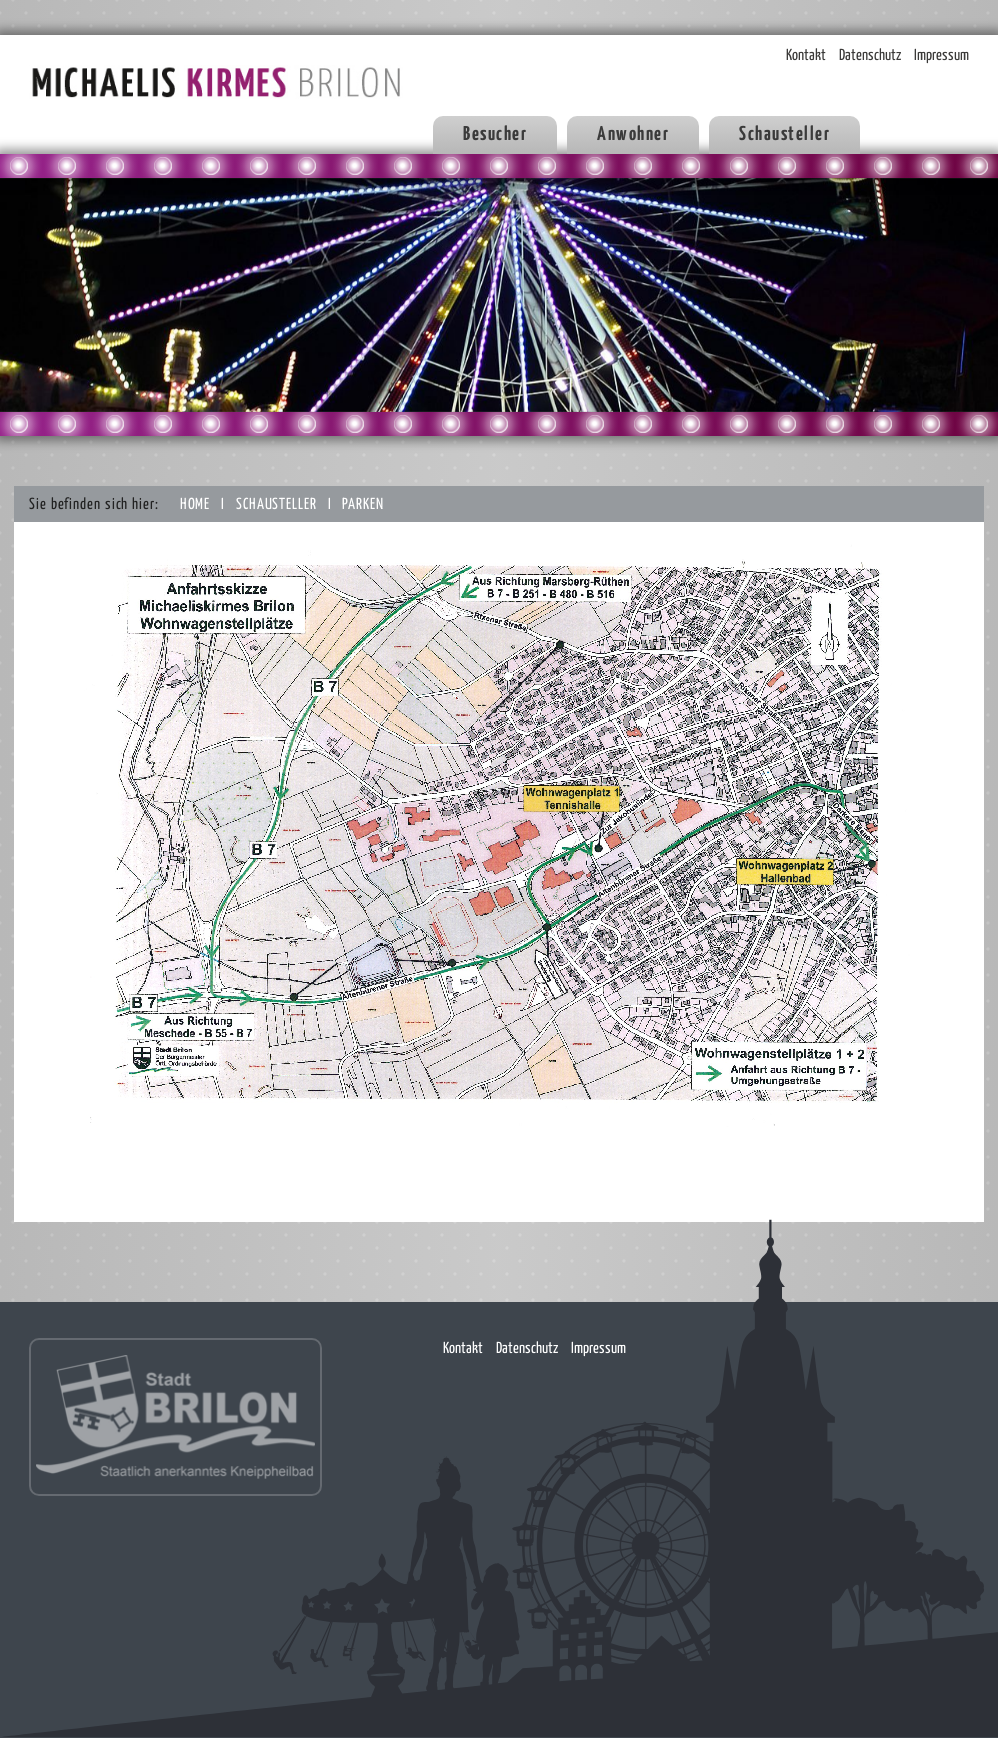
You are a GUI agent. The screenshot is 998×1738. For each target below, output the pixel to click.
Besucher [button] (495, 134)
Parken (362, 504)
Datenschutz (870, 55)
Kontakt (806, 55)
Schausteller (278, 504)
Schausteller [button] (784, 134)
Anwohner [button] (633, 134)
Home (197, 504)
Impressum (941, 55)
